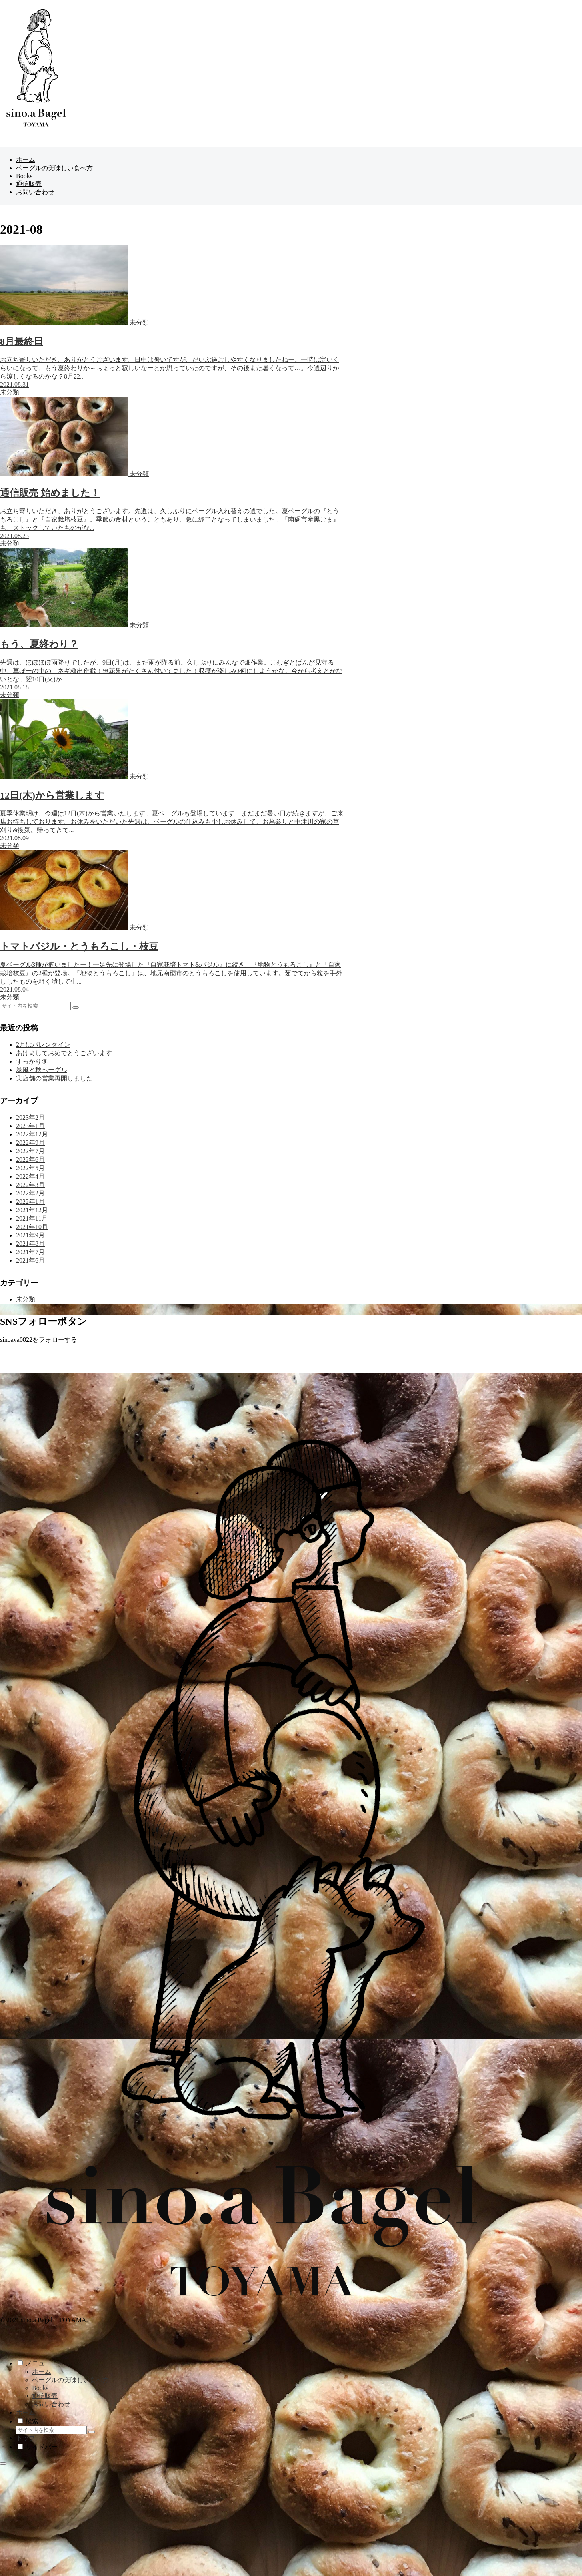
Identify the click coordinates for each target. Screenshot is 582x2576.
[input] (35, 1006)
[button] (75, 1007)
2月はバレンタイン (43, 1044)
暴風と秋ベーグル (41, 1069)
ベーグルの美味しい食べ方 (70, 2380)
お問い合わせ (51, 2404)
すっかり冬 (32, 1061)
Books (40, 2388)
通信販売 (45, 2395)
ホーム (41, 2371)
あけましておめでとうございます (64, 1053)
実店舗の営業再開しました (54, 1078)
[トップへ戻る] (3, 2463)
